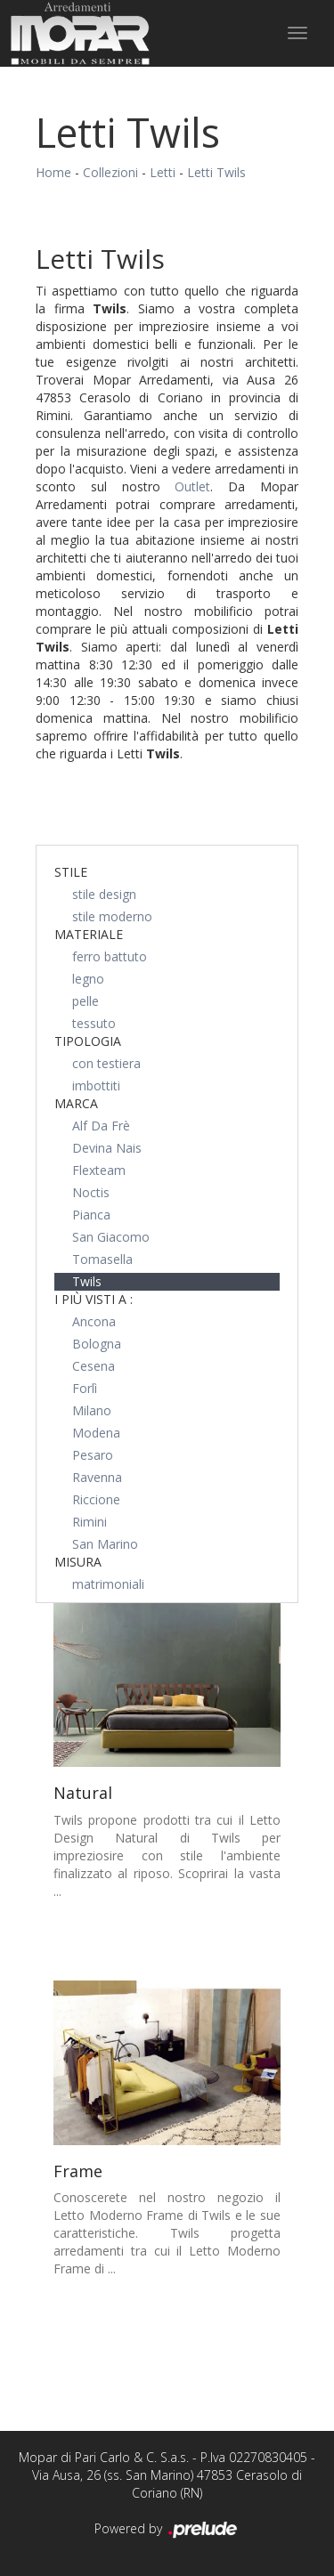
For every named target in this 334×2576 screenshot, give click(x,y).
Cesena (93, 1365)
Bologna (96, 1343)
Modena (96, 1432)
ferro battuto (109, 956)
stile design (104, 894)
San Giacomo (111, 1236)
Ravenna (97, 1477)
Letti (162, 172)
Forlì (84, 1388)
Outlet (192, 486)
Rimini (89, 1521)
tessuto (94, 1023)
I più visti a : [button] (93, 1299)
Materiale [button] (88, 934)
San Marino (105, 1543)
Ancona (94, 1321)
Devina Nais (107, 1147)
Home (53, 172)
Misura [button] (78, 1561)
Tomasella (102, 1259)
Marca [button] (76, 1103)
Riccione (96, 1499)
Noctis (91, 1192)
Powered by (167, 2530)
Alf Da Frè (101, 1125)
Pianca (91, 1214)
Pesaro (92, 1454)
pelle (85, 1000)
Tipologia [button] (87, 1041)
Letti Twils (216, 172)
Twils (87, 1281)
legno (88, 978)
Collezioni (110, 172)
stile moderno (112, 916)
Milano (91, 1410)
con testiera (106, 1063)
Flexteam (99, 1170)
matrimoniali (108, 1584)
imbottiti (96, 1085)
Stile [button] (70, 871)
